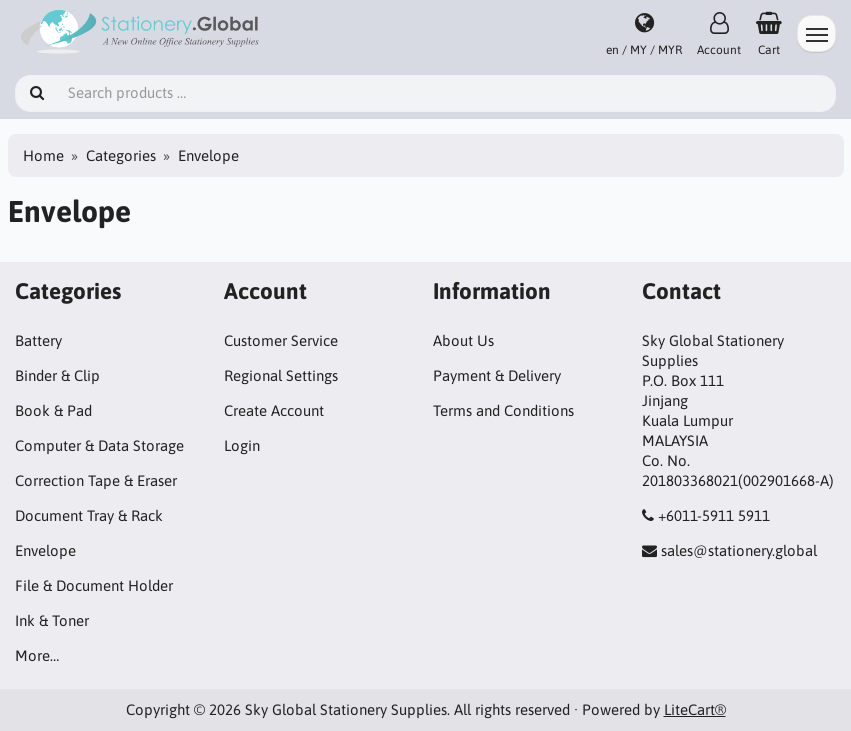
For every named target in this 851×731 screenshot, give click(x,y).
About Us (463, 340)
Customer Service (281, 340)
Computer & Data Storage (99, 445)
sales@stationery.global (739, 550)
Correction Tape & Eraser (96, 480)
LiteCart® (695, 709)
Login (242, 445)
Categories (121, 155)
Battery (38, 340)
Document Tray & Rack (89, 515)
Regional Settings (281, 375)
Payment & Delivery (497, 375)
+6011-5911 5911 (714, 515)
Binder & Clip (57, 375)
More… (37, 655)
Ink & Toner (52, 620)
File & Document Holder (94, 585)
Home (43, 155)
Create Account (274, 410)
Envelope (45, 550)
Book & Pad (53, 410)
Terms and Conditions (503, 410)
